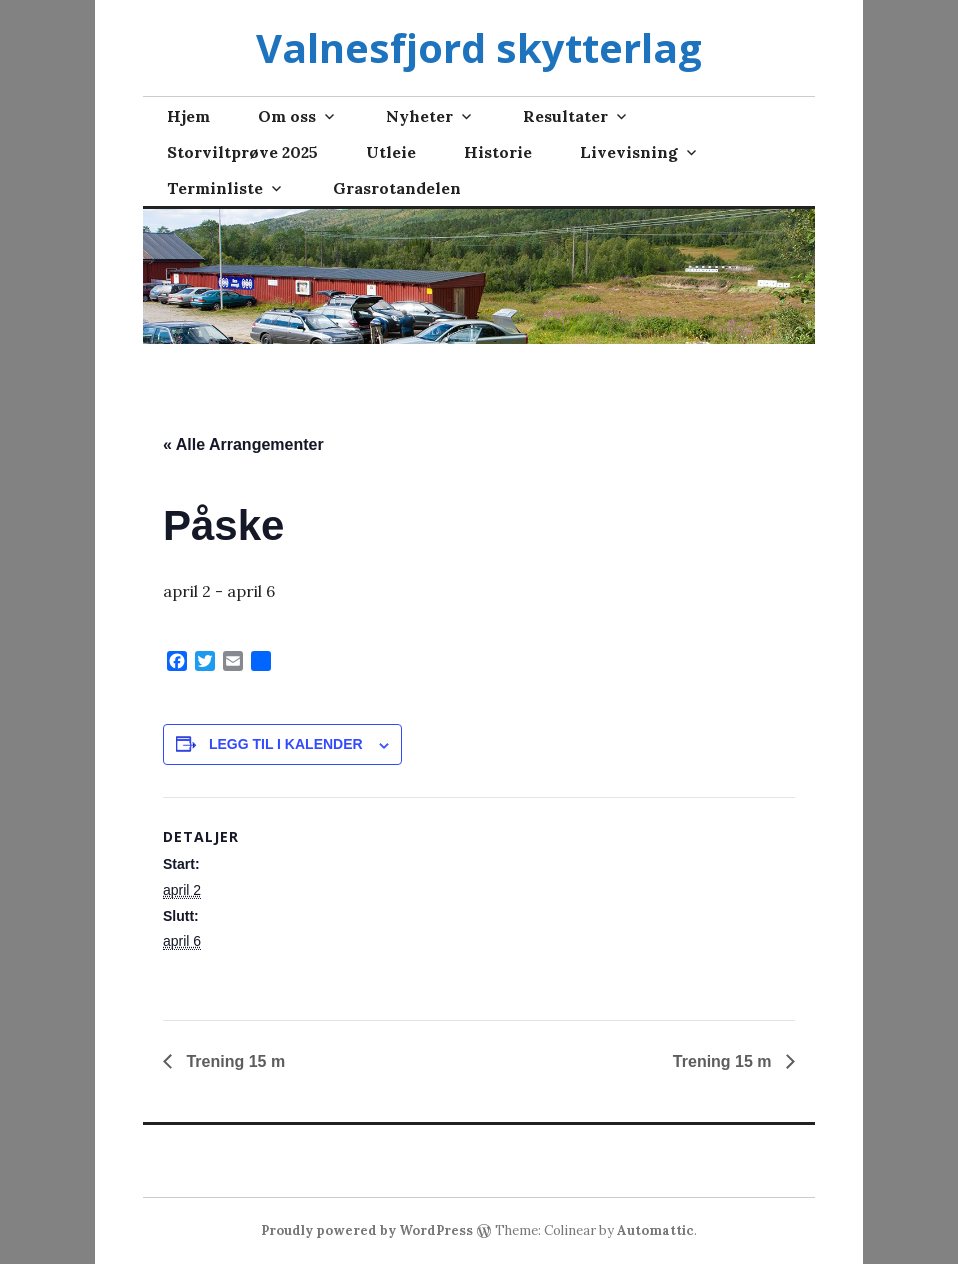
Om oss (287, 116)
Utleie (391, 152)
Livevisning (629, 152)
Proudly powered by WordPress (367, 1230)
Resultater (565, 116)
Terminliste (215, 188)
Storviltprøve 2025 (242, 152)
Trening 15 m (233, 1061)
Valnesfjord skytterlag (479, 47)
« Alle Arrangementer (243, 444)
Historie (498, 152)
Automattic (655, 1230)
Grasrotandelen (397, 188)
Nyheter (419, 116)
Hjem (188, 116)
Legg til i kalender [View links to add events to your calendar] (286, 744)
